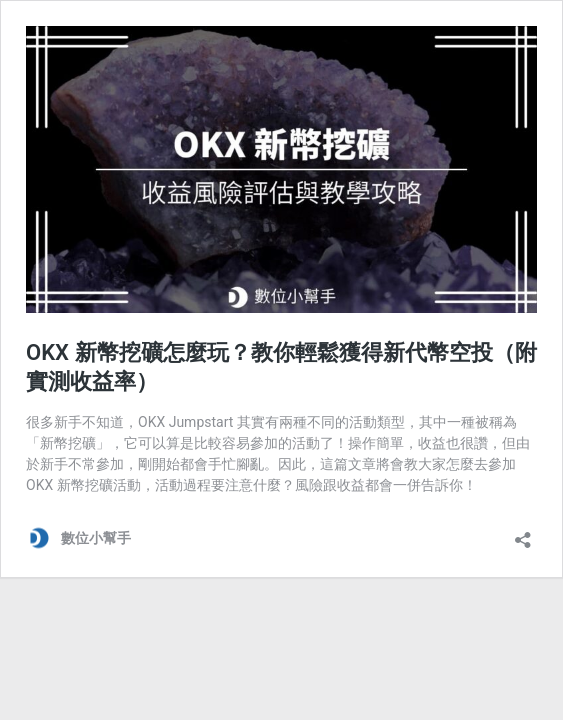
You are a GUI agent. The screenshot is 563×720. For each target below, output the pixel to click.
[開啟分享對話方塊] (523, 533)
